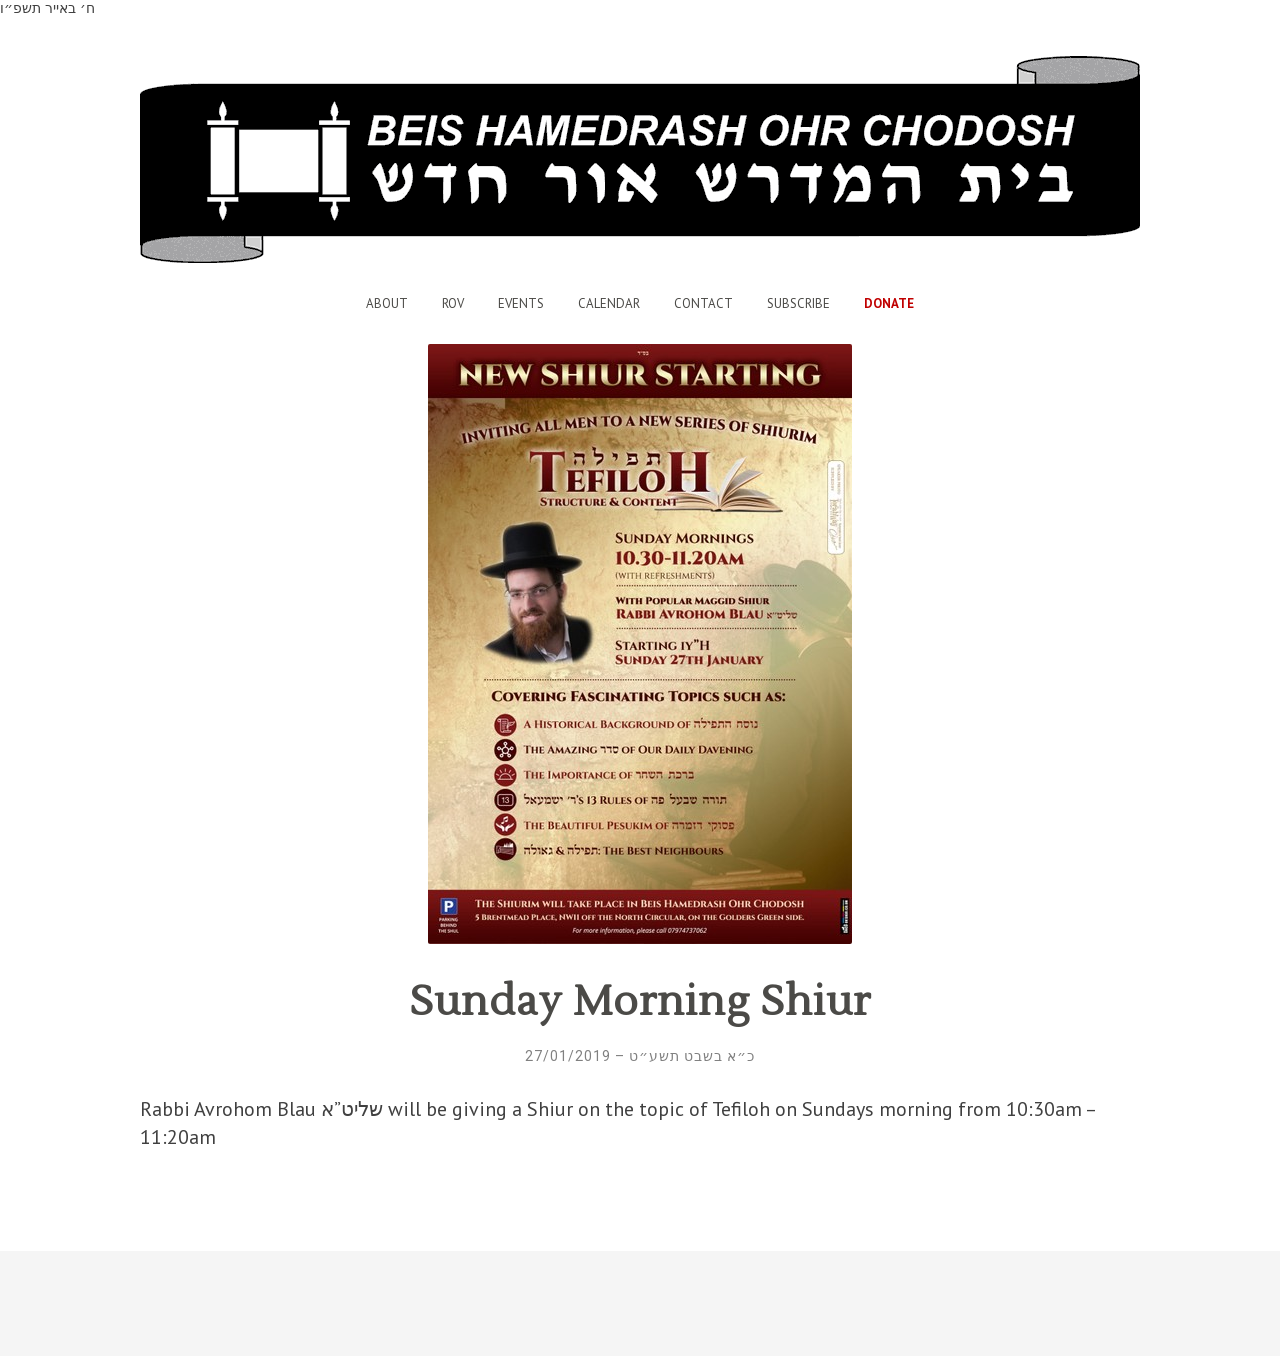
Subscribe (798, 303)
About (387, 303)
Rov (453, 303)
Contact (703, 303)
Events (521, 303)
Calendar (609, 303)
